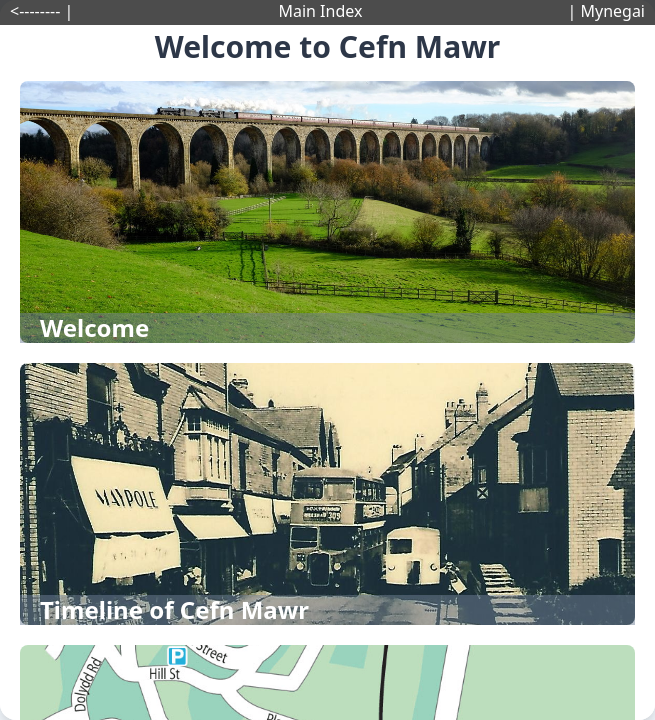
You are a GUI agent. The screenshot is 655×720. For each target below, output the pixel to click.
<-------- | (41, 11)
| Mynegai (606, 11)
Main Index (320, 11)
